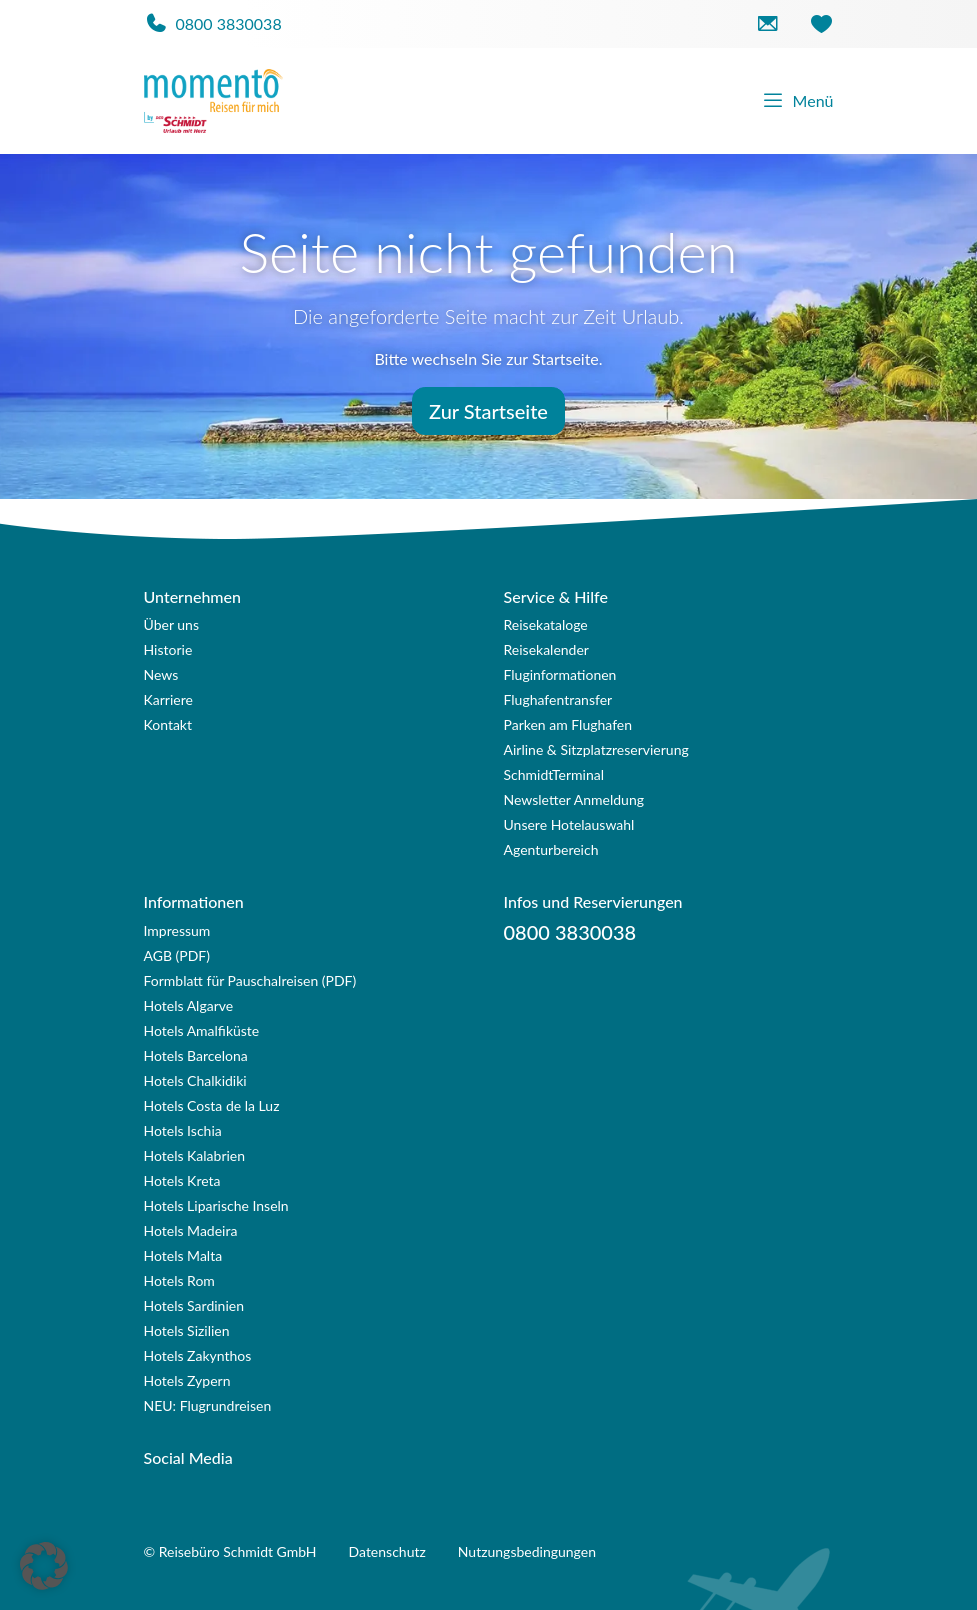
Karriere (168, 699)
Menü (797, 101)
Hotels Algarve (189, 1005)
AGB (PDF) (177, 955)
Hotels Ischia (183, 1130)
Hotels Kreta (182, 1180)
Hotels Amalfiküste (202, 1030)
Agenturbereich (551, 849)
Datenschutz (387, 1551)
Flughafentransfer (558, 699)
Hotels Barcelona (196, 1055)
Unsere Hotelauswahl (569, 824)
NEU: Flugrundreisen (208, 1405)
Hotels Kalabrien (195, 1155)
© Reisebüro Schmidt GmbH (230, 1551)
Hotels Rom (179, 1280)
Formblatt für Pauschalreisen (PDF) (250, 980)
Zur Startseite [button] (488, 411)
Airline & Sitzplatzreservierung (596, 749)
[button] (44, 1566)
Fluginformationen (560, 674)
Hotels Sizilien (187, 1330)
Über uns (171, 624)
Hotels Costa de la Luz (212, 1105)
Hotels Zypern (187, 1380)
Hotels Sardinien (194, 1305)
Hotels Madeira (191, 1230)
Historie (168, 649)
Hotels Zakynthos (198, 1355)
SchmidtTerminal (554, 774)
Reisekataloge (546, 624)
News (161, 674)
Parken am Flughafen (568, 724)
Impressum (177, 930)
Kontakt (168, 724)
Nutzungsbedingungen (527, 1551)
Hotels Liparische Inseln (216, 1205)
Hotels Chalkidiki (195, 1080)
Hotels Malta (183, 1255)
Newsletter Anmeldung (574, 799)
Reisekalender (546, 649)
